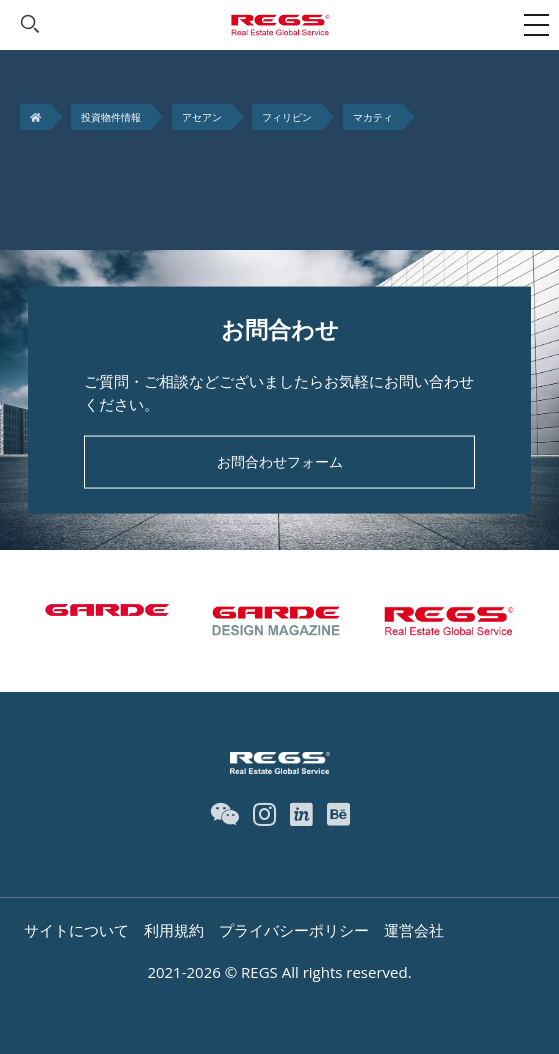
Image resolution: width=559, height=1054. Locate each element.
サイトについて (76, 930)
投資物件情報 (111, 117)
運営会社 (414, 930)
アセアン (202, 117)
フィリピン (287, 117)
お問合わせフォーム (280, 461)
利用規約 (174, 930)
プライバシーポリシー (294, 930)
